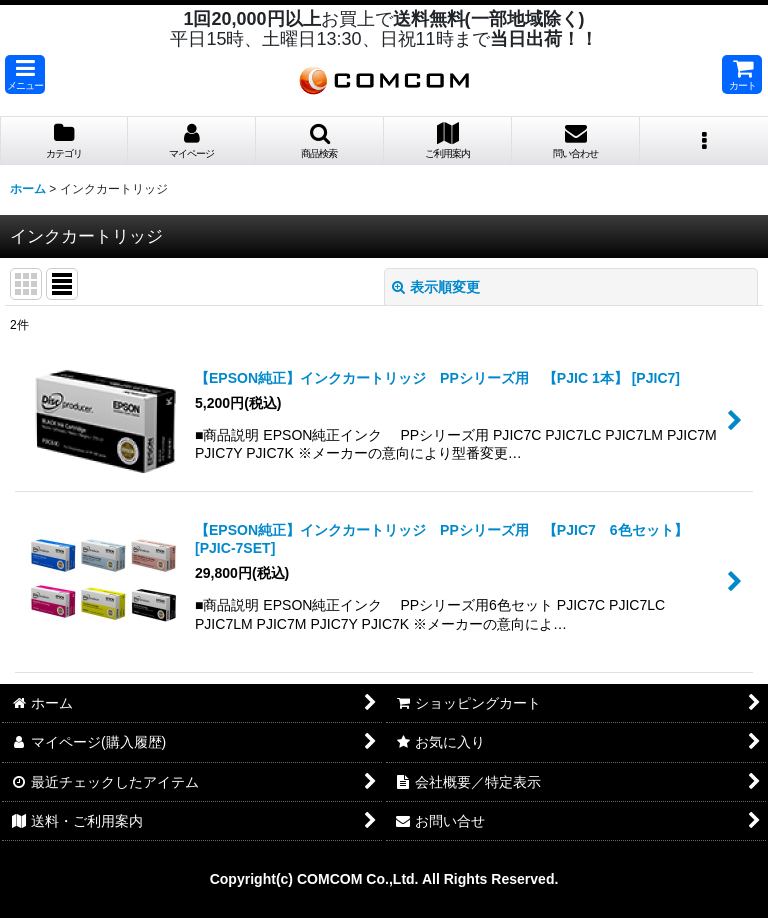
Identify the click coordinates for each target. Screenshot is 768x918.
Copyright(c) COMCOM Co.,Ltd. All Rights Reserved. (384, 879)
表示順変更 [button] (436, 287)
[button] (25, 74)
